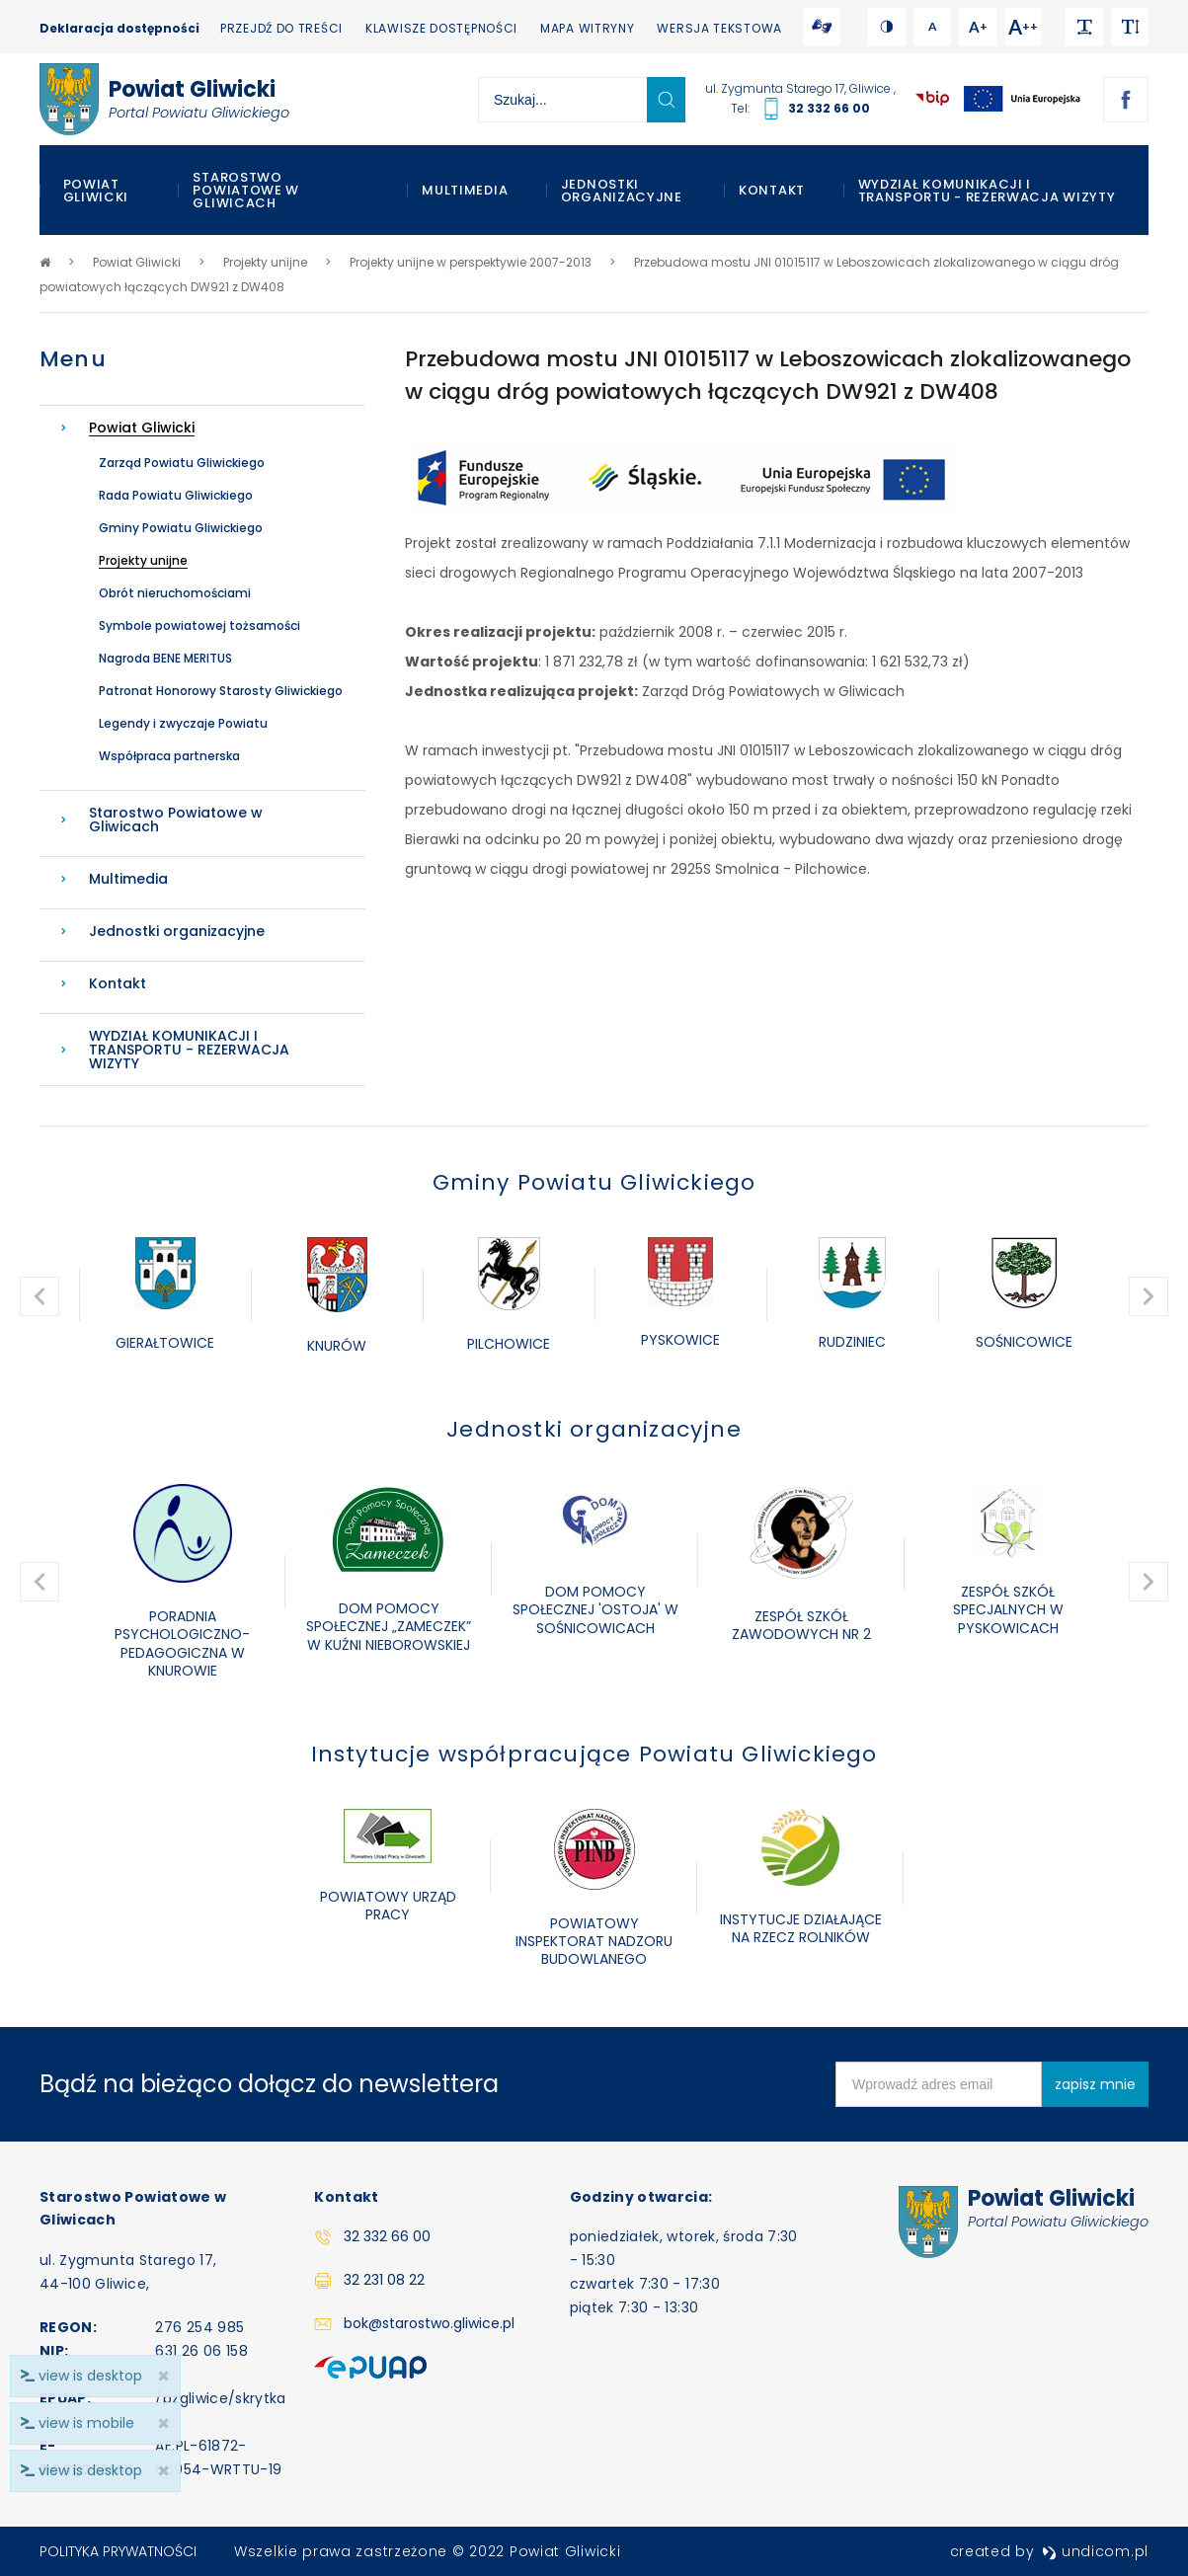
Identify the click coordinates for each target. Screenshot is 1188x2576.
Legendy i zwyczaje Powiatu (183, 723)
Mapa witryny (587, 28)
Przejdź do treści (281, 28)
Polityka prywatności (118, 2551)
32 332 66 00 (829, 108)
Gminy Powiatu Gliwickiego (181, 527)
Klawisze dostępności (441, 28)
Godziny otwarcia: (641, 2197)
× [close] (163, 2470)
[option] (165, 1296)
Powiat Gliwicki (96, 190)
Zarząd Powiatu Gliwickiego (182, 462)
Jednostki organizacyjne (621, 190)
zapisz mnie (1095, 2084)
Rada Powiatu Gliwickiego (176, 495)
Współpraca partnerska (169, 755)
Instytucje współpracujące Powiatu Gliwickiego (594, 1754)
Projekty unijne (143, 560)
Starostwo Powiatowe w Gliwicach (246, 190)
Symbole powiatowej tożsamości (199, 625)
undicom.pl (1095, 2551)
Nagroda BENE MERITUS (165, 658)
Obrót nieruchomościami (175, 593)
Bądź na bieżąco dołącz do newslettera (269, 2084)
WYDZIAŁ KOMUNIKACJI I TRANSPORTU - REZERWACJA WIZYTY (987, 190)
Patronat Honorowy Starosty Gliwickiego (221, 690)
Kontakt (772, 190)
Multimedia (465, 190)
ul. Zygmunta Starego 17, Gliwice (799, 88)
